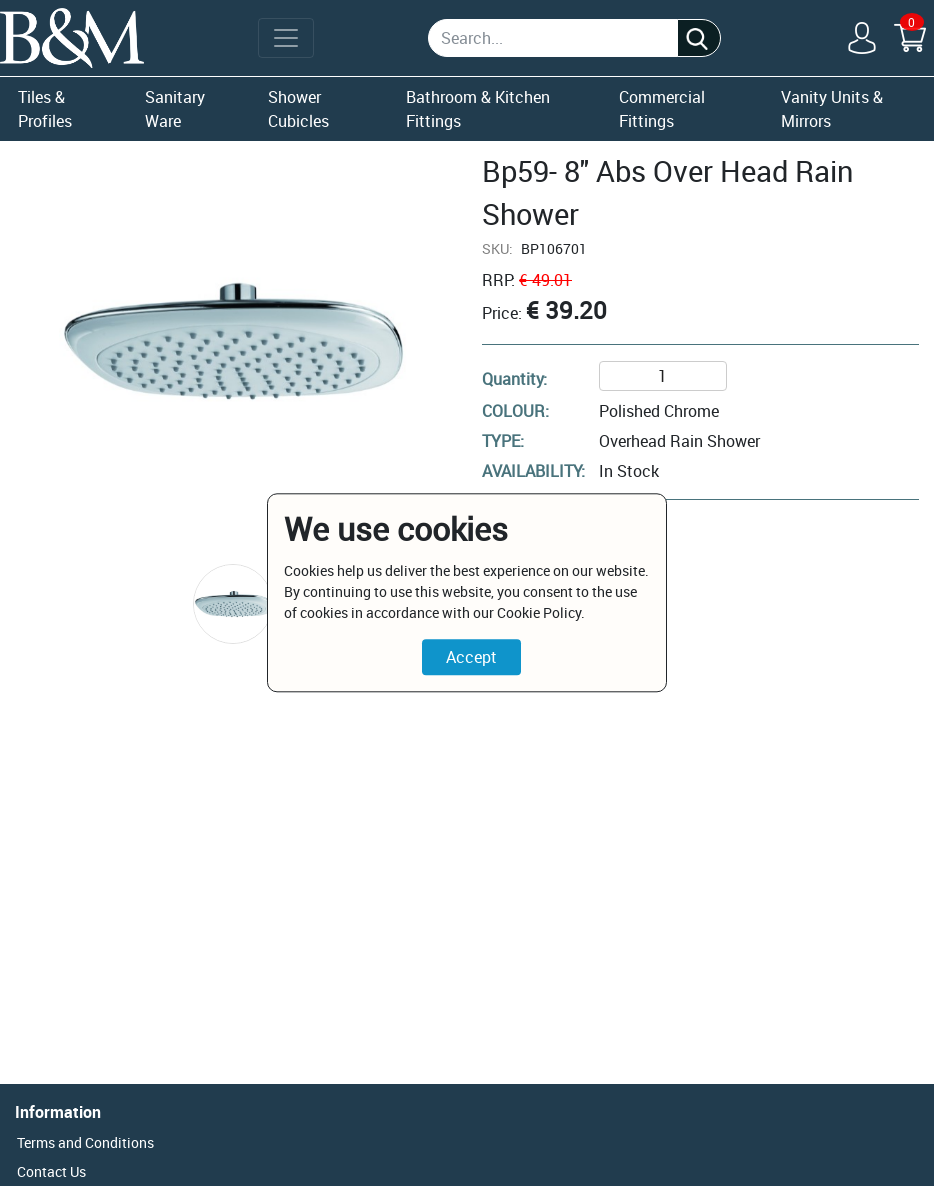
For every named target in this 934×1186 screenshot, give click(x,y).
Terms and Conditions (85, 1142)
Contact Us (51, 1171)
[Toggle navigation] (286, 38)
